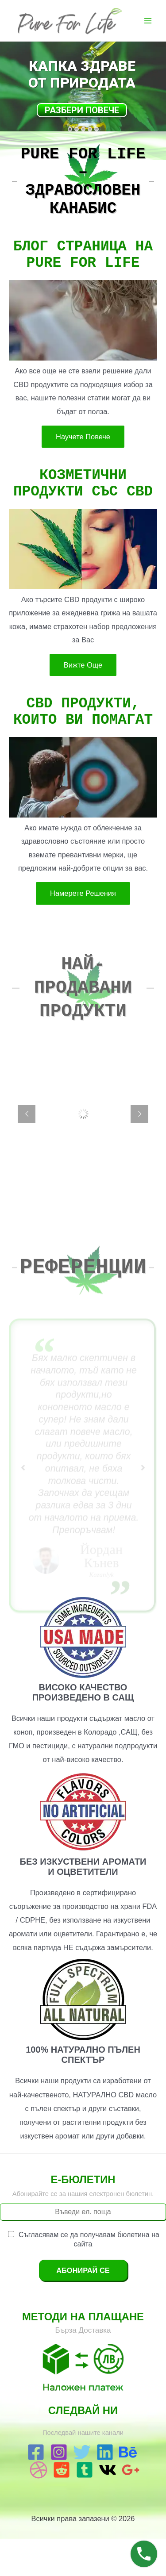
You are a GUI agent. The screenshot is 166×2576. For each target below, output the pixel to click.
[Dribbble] (38, 2507)
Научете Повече (83, 460)
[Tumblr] (84, 2507)
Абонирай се (83, 2307)
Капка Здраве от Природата (81, 74)
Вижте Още (83, 695)
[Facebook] (36, 2489)
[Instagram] (59, 2489)
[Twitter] (82, 2489)
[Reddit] (61, 2507)
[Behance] (128, 2489)
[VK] (107, 2507)
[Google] (130, 2507)
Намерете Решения (83, 930)
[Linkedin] (105, 2489)
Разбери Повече (82, 110)
